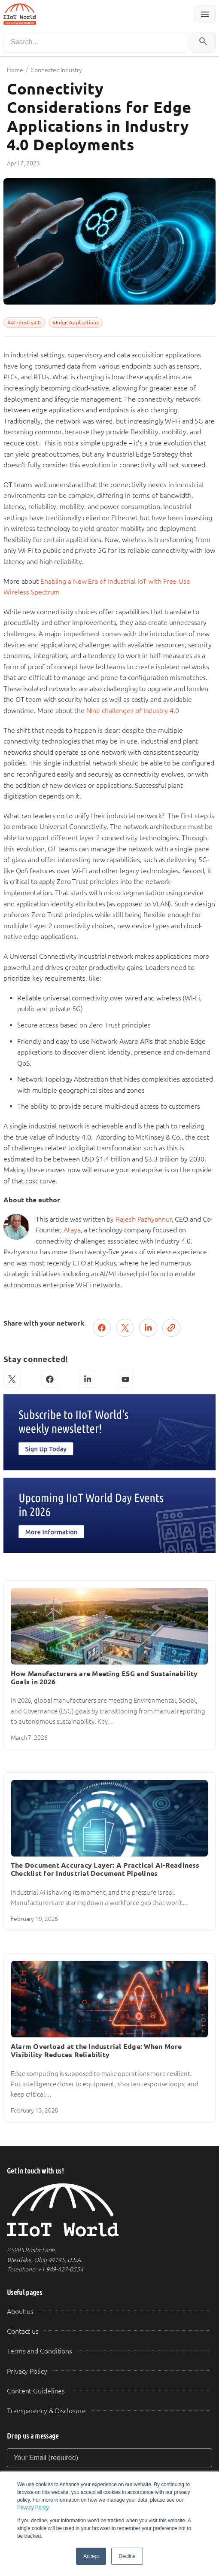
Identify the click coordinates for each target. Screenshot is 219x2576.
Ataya (72, 1230)
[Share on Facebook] (102, 1328)
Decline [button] (127, 2556)
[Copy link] (171, 1328)
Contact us (23, 2331)
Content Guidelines (36, 2391)
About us (20, 2312)
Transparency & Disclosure (46, 2411)
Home (15, 70)
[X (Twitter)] (12, 1379)
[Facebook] (49, 1379)
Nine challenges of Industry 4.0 (132, 711)
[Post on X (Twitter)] (125, 1328)
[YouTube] (125, 1379)
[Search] (96, 42)
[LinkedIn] (87, 1379)
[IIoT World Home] (109, 2210)
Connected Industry (56, 70)
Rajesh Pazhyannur (143, 1219)
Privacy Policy (32, 2508)
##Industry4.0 (24, 323)
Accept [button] (91, 2556)
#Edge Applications (75, 323)
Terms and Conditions (39, 2351)
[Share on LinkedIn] (148, 1328)
